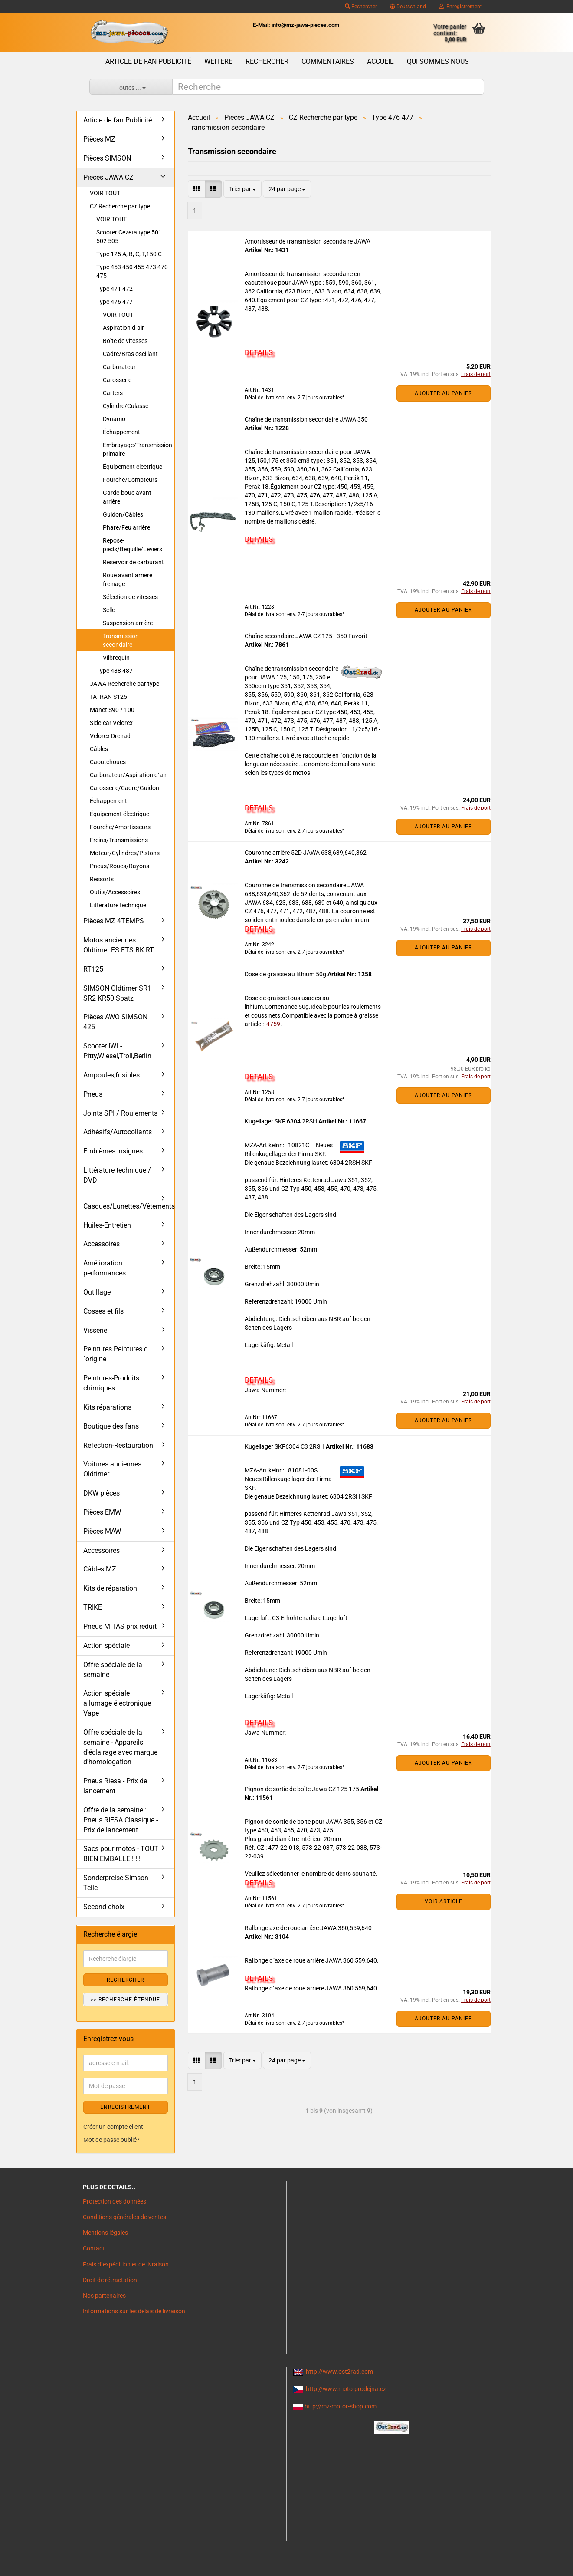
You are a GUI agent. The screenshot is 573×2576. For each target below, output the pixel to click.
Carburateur (119, 366)
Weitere (218, 61)
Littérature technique (118, 905)
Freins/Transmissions (119, 840)
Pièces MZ (99, 139)
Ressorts (102, 879)
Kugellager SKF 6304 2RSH (281, 1121)
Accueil (380, 61)
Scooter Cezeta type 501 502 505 (129, 236)
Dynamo (114, 418)
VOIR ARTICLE (443, 1901)
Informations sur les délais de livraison (134, 2311)
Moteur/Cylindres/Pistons (125, 853)
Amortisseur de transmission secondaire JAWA (307, 241)
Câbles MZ (99, 1569)
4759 (272, 1024)
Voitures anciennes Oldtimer (112, 1469)
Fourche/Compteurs (130, 479)
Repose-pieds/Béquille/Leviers (132, 545)
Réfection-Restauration (118, 1445)
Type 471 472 (114, 288)
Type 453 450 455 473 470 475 (132, 271)
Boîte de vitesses (125, 340)
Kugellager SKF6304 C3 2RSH (285, 1446)
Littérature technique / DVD (117, 1175)
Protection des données (114, 2201)
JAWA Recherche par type (124, 683)
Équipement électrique (132, 466)
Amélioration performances (104, 1268)
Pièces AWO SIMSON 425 (115, 1022)
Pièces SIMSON (107, 158)
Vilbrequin (116, 657)
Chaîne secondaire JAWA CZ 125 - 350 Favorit (306, 635)
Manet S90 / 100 (112, 709)
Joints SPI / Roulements (120, 1113)
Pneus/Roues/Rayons (119, 866)
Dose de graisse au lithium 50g (286, 974)
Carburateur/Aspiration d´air (128, 774)
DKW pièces (101, 1493)
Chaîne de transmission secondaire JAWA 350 (306, 419)
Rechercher (361, 6)
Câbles (99, 748)
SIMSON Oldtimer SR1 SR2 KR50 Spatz (117, 993)
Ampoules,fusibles (111, 1075)
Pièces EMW (102, 1512)
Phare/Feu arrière (126, 527)
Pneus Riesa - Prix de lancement (115, 1786)
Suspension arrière (128, 622)
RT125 (93, 969)
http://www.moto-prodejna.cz (346, 2388)
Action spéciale (106, 1645)
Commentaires (327, 61)
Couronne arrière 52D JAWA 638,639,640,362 (306, 852)
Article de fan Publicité (148, 61)
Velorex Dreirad (110, 735)
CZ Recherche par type (120, 206)
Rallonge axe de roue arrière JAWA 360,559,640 (308, 1927)
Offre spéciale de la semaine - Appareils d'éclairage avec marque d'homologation (120, 1747)
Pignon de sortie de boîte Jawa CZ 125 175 (302, 1788)
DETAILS (259, 352)
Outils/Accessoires (115, 892)
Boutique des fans (111, 1426)
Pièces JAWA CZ (108, 177)
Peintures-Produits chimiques (111, 1383)
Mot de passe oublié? (111, 2139)
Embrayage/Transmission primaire (137, 449)
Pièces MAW (102, 1531)
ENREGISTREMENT (125, 2107)
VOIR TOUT (105, 193)
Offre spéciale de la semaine (112, 1669)
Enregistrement (460, 6)
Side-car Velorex (111, 722)
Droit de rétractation (110, 2279)
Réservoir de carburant (133, 562)
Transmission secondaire (121, 640)
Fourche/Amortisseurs (120, 827)
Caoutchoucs (108, 761)
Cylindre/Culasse (125, 405)
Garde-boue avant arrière (127, 497)
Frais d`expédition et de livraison (126, 2264)
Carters (113, 392)
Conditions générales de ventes (124, 2217)
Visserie (95, 1330)
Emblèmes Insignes (113, 1151)
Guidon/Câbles (123, 514)
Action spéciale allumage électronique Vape (117, 1703)
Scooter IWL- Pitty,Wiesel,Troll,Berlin (117, 1051)
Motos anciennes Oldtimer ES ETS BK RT (118, 945)
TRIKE (92, 1607)
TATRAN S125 (108, 696)
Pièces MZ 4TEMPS (113, 921)
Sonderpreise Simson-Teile (116, 1883)
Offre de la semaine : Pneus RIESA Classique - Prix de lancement (120, 1820)
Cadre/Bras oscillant (130, 353)
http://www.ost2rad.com (339, 2371)
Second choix (103, 1907)
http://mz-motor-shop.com (341, 2406)
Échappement (121, 431)
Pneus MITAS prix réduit (120, 1626)
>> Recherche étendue (125, 1999)
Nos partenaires (104, 2295)
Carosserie (117, 379)
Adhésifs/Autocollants (117, 1132)
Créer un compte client (113, 2126)
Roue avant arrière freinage (127, 579)
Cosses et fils (103, 1311)
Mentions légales (105, 2232)
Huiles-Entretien (107, 1225)
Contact (94, 2248)
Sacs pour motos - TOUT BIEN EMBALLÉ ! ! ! (120, 1854)
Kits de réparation (110, 1588)
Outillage (97, 1292)
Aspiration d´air (123, 327)
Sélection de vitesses (130, 596)
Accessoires (101, 1244)
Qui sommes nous (438, 61)
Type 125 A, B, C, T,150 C (129, 253)
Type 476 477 (114, 301)
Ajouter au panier (443, 393)
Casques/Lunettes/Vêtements (129, 1206)
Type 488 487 (114, 670)
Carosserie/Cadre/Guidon (124, 787)
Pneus (92, 1094)
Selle (109, 609)
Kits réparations (107, 1407)
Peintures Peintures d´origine (115, 1354)
